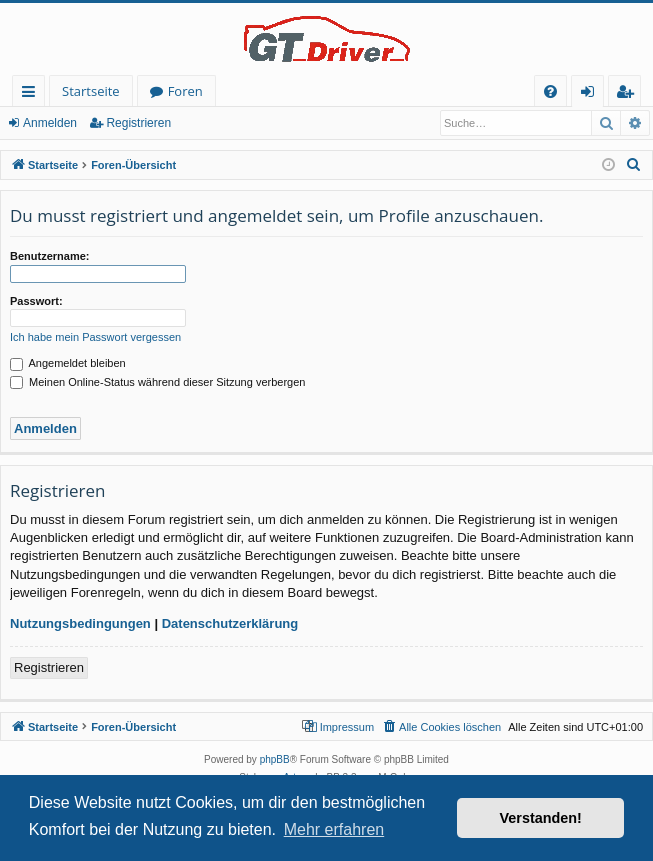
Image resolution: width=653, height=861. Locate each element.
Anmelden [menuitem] (593, 94)
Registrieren (138, 123)
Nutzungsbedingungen (80, 623)
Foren (185, 91)
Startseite (91, 91)
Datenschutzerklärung (230, 623)
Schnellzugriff (32, 94)
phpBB (275, 759)
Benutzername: (49, 256)
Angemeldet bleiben (68, 363)
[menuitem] (550, 91)
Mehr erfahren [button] (334, 829)
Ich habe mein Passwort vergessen (95, 337)
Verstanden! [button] (541, 818)
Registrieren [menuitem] (629, 94)
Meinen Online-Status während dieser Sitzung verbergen (157, 382)
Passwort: (36, 301)
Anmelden (50, 123)
